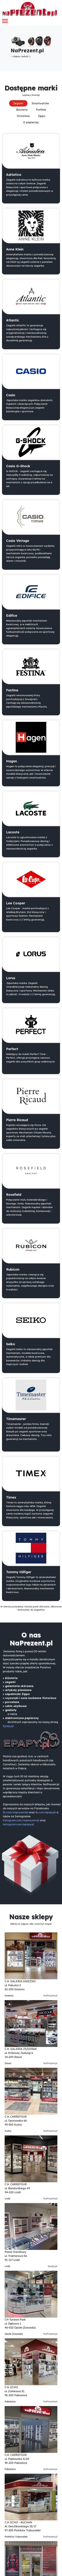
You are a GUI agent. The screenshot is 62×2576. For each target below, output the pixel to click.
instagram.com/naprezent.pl (28, 1803)
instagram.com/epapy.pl (25, 1807)
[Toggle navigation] (5, 20)
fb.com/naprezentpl (23, 1795)
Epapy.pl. (15, 1726)
